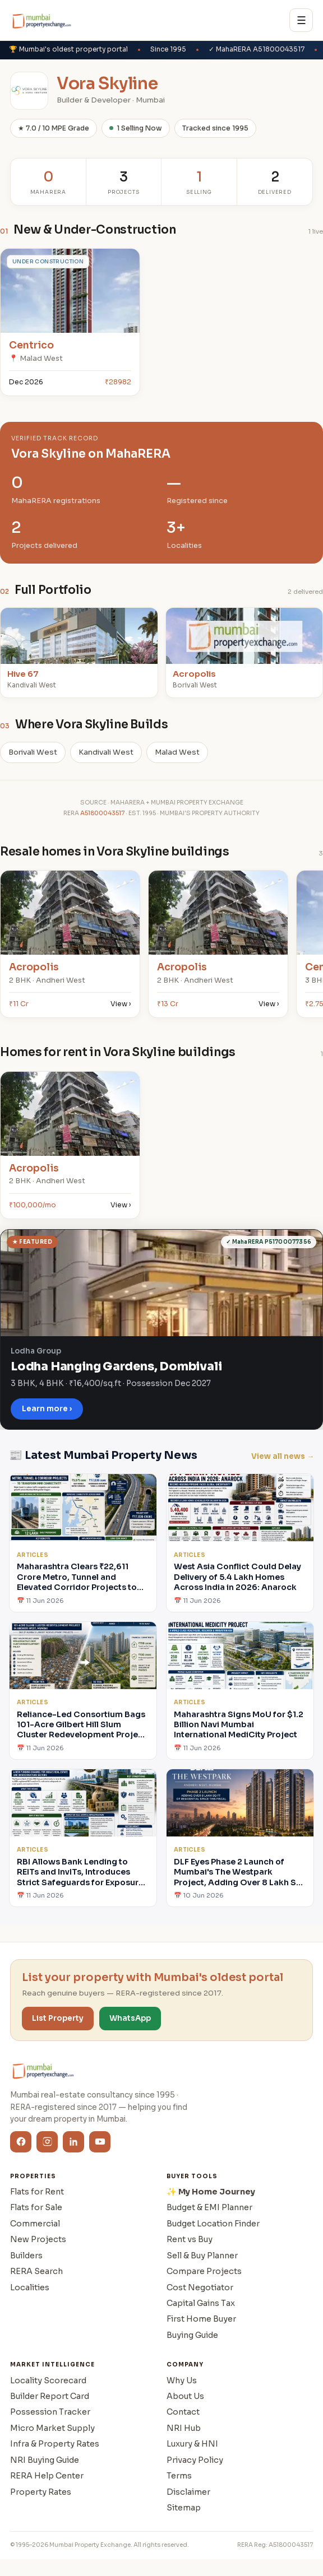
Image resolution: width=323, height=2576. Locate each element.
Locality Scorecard (48, 2380)
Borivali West (32, 752)
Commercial (35, 2224)
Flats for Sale (36, 2207)
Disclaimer (188, 2492)
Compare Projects (204, 2271)
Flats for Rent (37, 2192)
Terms (179, 2476)
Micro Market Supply (52, 2428)
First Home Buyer (201, 2319)
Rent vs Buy (190, 2239)
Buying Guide (192, 2335)
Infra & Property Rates (54, 2444)
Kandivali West (106, 752)
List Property (58, 2018)
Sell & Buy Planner (202, 2255)
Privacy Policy (195, 2460)
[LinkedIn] (73, 2141)
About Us (185, 2396)
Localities (29, 2287)
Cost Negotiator (200, 2287)
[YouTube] (99, 2141)
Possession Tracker (50, 2412)
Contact (183, 2412)
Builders (26, 2255)
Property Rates (40, 2492)
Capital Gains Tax (201, 2303)
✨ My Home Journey (211, 2192)
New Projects (38, 2239)
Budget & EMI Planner (209, 2207)
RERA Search (36, 2271)
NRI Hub (184, 2428)
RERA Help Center (47, 2476)
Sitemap (184, 2508)
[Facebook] (20, 2141)
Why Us (182, 2380)
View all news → (282, 1456)
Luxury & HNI (192, 2444)
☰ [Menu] (301, 20)
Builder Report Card (49, 2396)
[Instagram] (47, 2141)
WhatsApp (130, 2018)
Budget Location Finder (213, 2224)
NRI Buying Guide (44, 2460)
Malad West (177, 752)
